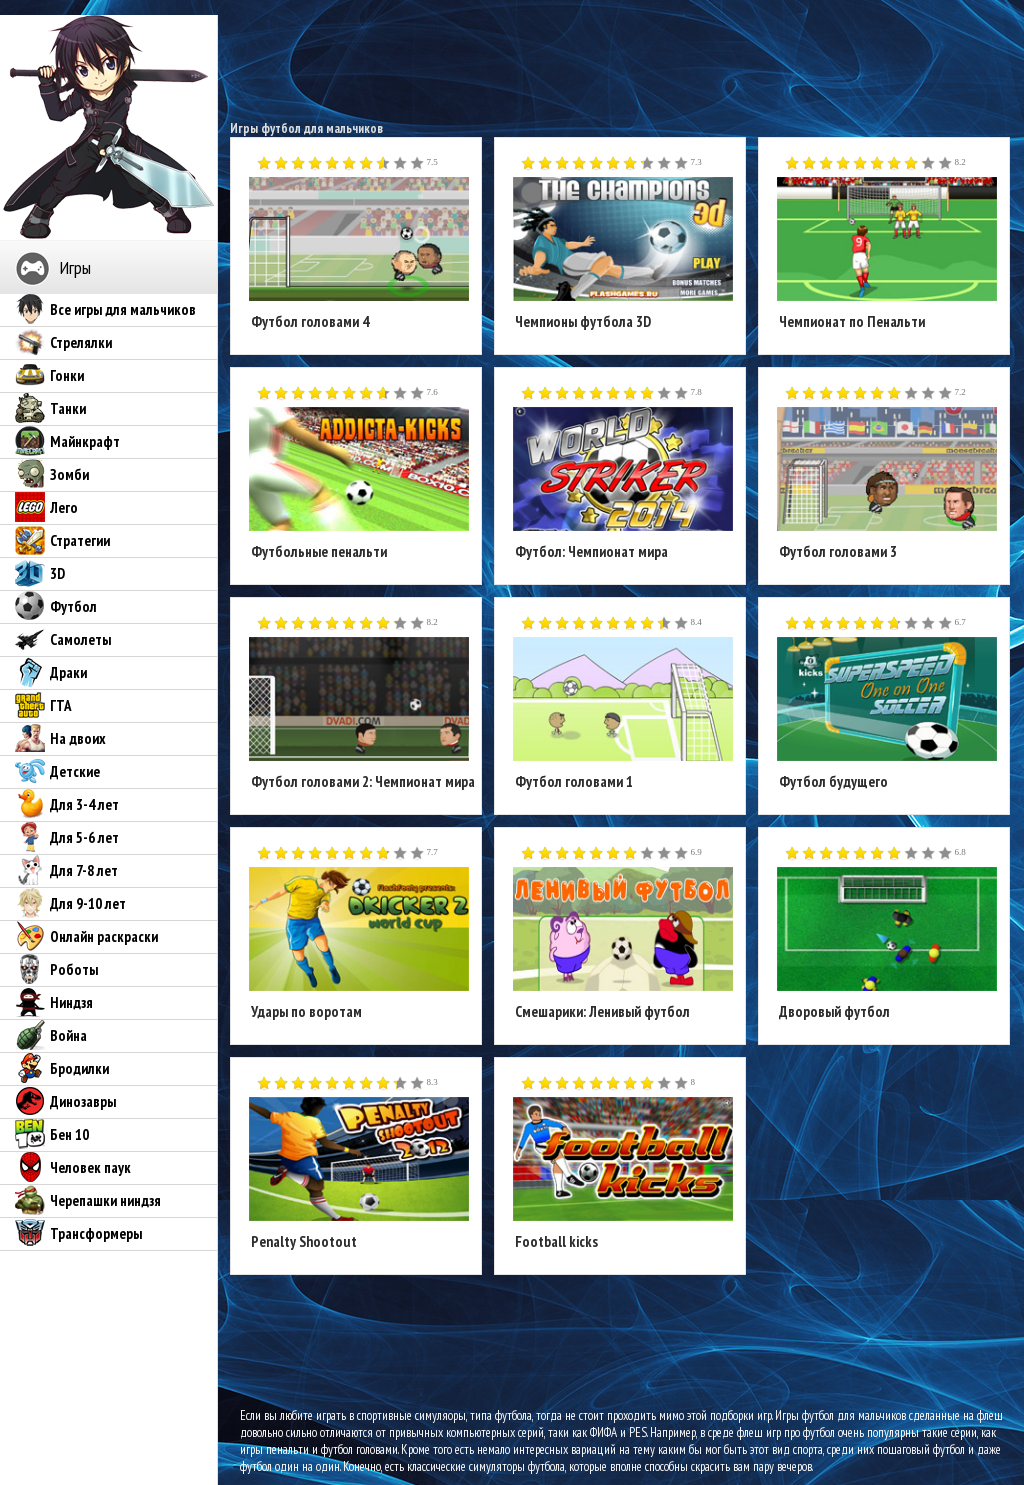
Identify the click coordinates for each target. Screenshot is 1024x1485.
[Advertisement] (621, 60)
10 (417, 164)
